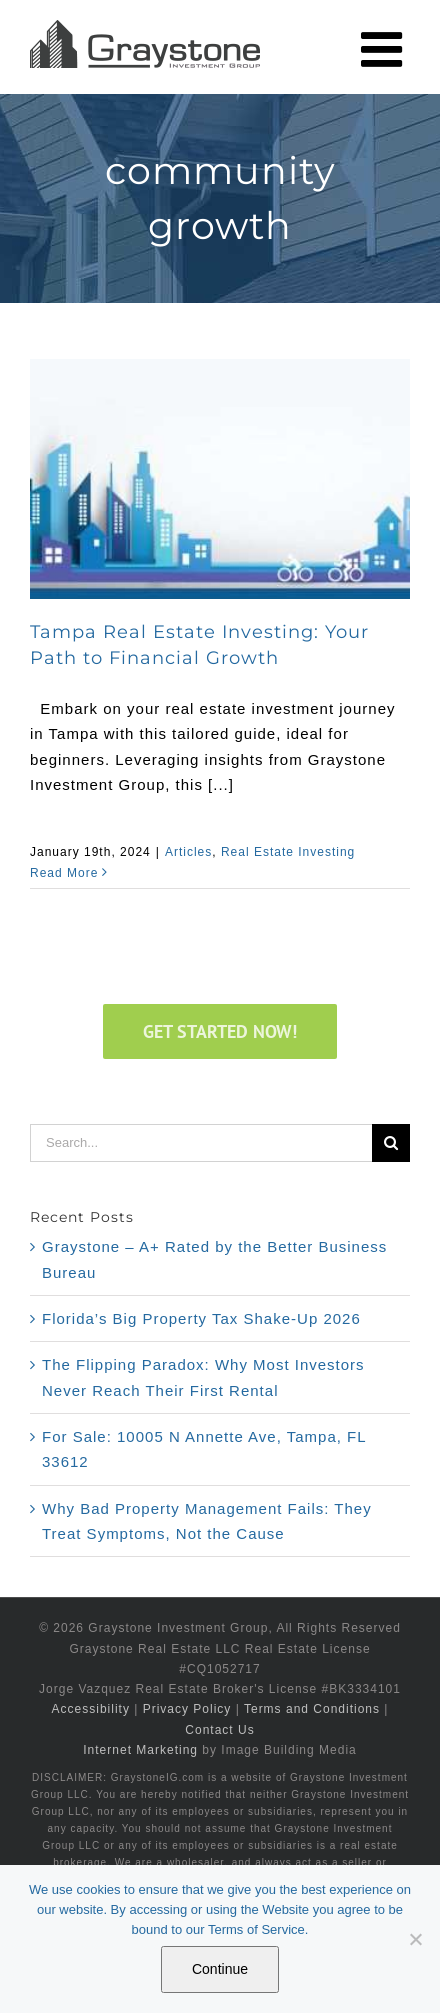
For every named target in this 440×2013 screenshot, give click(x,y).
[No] (415, 1939)
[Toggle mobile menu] (385, 49)
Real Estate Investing (288, 852)
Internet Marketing (140, 1750)
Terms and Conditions (312, 1709)
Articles (188, 852)
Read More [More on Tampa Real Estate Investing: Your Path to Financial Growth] (64, 873)
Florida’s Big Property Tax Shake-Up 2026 (201, 1318)
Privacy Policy (187, 1709)
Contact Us (219, 1730)
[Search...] (201, 1143)
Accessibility (91, 1709)
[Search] (391, 1143)
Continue (220, 1969)
